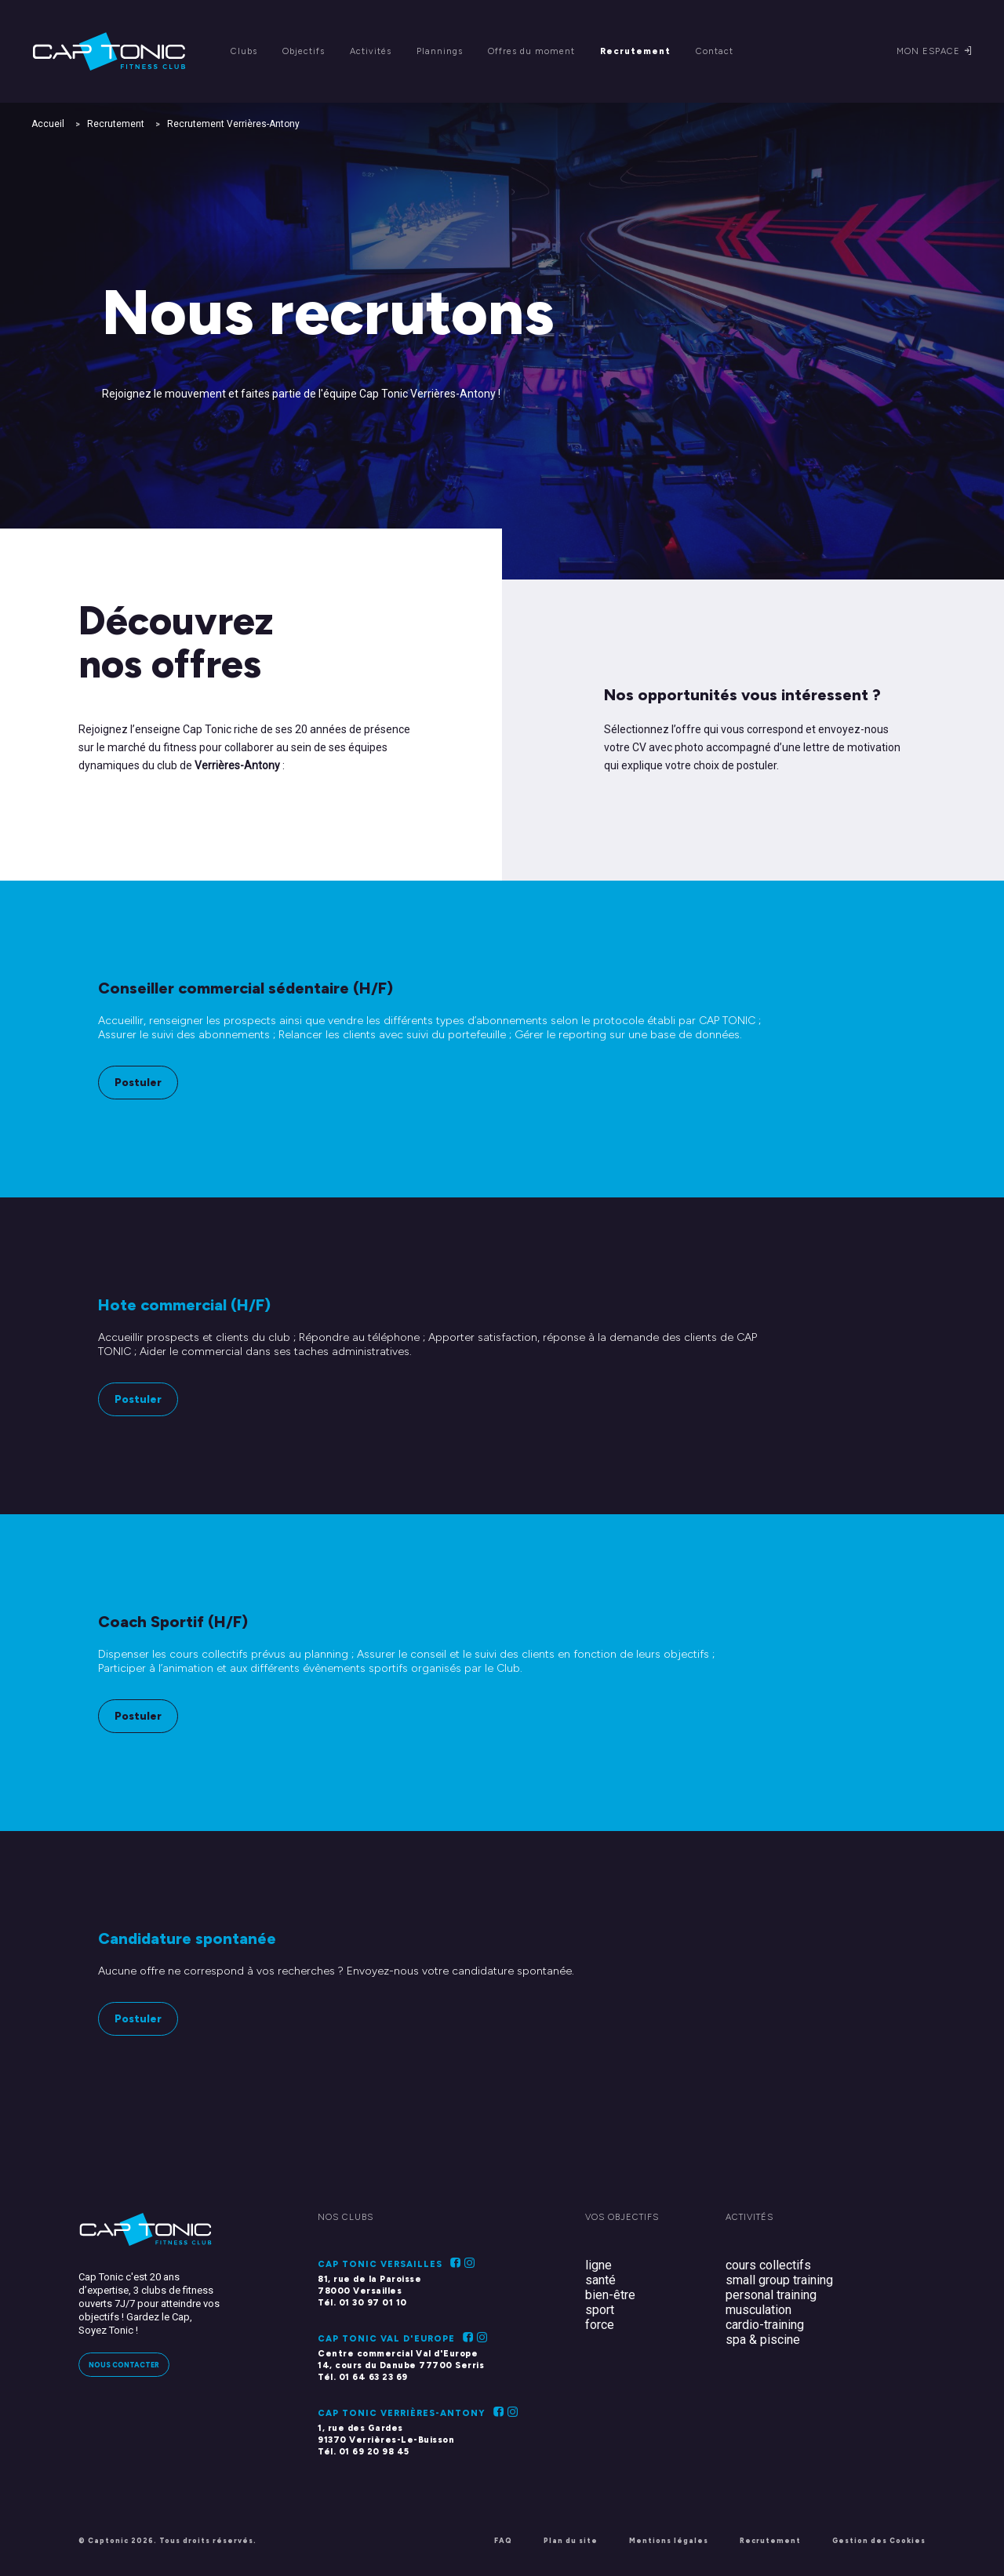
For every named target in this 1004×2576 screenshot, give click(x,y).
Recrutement (115, 123)
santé (600, 2280)
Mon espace (935, 51)
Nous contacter (124, 2364)
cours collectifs (768, 2265)
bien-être (610, 2294)
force (599, 2324)
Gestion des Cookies (879, 2540)
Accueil (47, 123)
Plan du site (571, 2540)
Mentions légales (668, 2540)
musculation (758, 2309)
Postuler (138, 1082)
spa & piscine (763, 2339)
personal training (771, 2294)
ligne (598, 2265)
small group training (779, 2280)
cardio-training (765, 2324)
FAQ (503, 2540)
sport (599, 2309)
